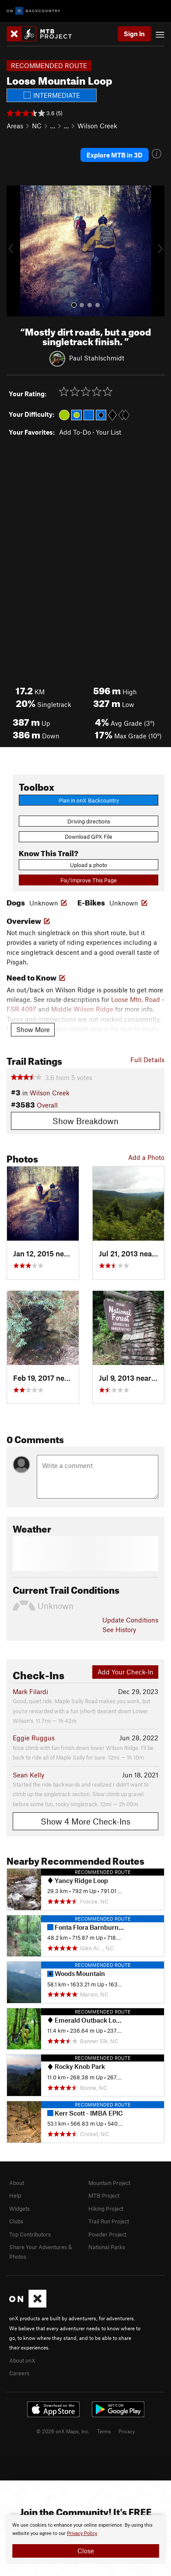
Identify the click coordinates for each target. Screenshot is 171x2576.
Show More (33, 1029)
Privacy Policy (82, 2533)
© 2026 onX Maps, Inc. (63, 2431)
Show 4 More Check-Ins (85, 1821)
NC (37, 126)
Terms (104, 2431)
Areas (15, 126)
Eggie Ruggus (34, 1738)
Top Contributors (30, 2234)
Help (15, 2195)
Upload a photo (88, 864)
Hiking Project (105, 2208)
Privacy (127, 2431)
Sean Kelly (28, 1775)
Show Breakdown (85, 1121)
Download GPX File (88, 836)
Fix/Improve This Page (88, 880)
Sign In (134, 34)
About (16, 2182)
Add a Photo (146, 1157)
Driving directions (88, 821)
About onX (22, 2360)
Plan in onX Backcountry (89, 800)
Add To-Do (75, 432)
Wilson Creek (97, 126)
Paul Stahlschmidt (96, 357)
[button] (15, 250)
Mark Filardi (30, 1691)
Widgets (19, 2208)
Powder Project (107, 2234)
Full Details (147, 1059)
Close (85, 2551)
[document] (85, 2539)
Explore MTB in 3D (115, 155)
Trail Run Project (108, 2221)
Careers (19, 2373)
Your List (108, 432)
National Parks (106, 2246)
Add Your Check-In (126, 1672)
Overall (47, 1105)
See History (119, 1629)
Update (130, 1620)
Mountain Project (109, 2182)
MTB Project (103, 2195)
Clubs (16, 2221)
